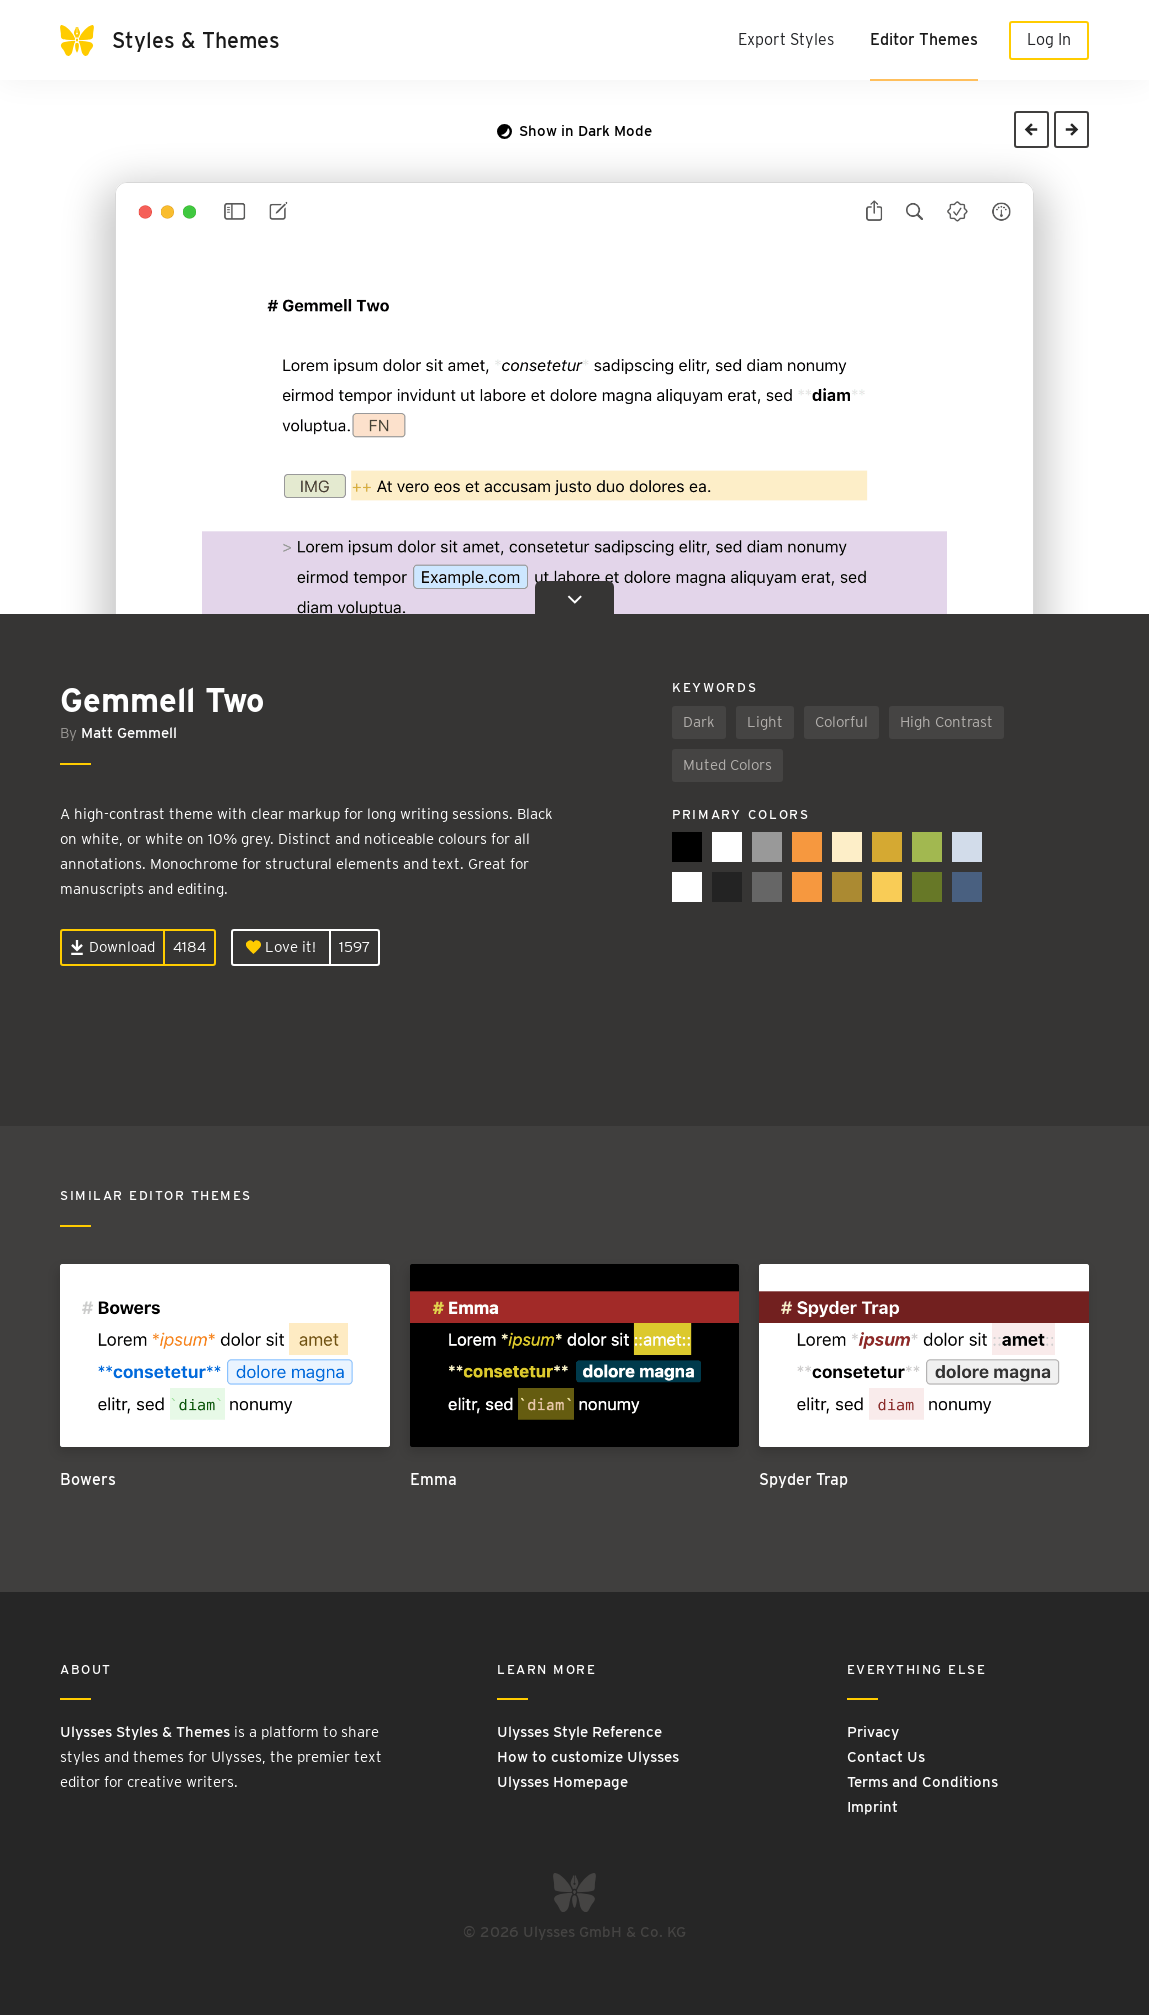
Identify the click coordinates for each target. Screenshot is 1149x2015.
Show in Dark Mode (574, 131)
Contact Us (886, 1757)
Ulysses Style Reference (579, 1732)
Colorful (841, 722)
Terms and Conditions (922, 1782)
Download (112, 947)
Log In (1049, 39)
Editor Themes (924, 39)
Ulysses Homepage (562, 1782)
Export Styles (786, 39)
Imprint (872, 1807)
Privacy (873, 1732)
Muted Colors (727, 765)
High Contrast (946, 722)
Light (765, 722)
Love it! (281, 947)
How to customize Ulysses (588, 1757)
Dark (699, 722)
